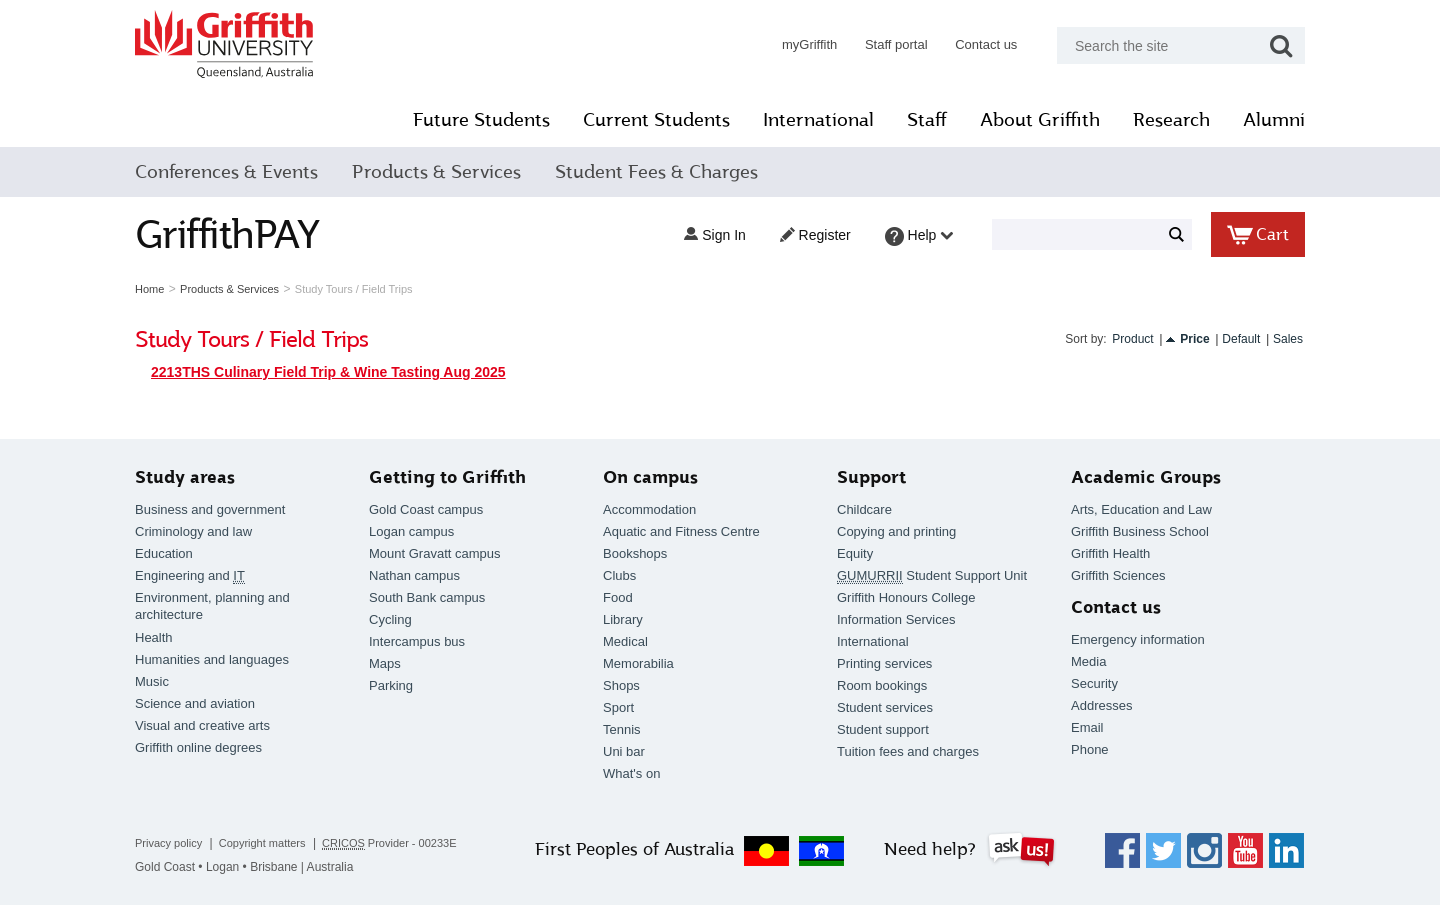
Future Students (481, 120)
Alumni (1274, 120)
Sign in (714, 235)
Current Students (656, 120)
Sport (618, 707)
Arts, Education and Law (1141, 509)
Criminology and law (193, 531)
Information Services (896, 619)
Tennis (622, 729)
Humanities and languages (212, 659)
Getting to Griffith (447, 477)
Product (1132, 339)
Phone (1090, 749)
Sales (1288, 339)
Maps (385, 663)
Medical (625, 641)
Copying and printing (896, 531)
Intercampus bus (417, 641)
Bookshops (635, 553)
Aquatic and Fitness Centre (681, 531)
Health (154, 637)
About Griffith (1040, 120)
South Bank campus (427, 597)
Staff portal (896, 44)
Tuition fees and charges (908, 751)
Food (618, 597)
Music (152, 681)
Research (1171, 120)
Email (1087, 727)
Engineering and (190, 576)
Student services (885, 707)
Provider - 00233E (389, 843)
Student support (883, 729)
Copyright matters (262, 843)
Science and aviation (195, 703)
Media (1088, 661)
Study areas (185, 477)
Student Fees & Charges (656, 172)
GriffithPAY (227, 234)
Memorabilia (638, 663)
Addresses (1101, 705)
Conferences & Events (226, 172)
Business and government (210, 509)
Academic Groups (1146, 477)
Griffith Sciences (1118, 575)
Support (871, 477)
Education (164, 553)
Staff (927, 120)
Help (919, 236)
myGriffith (809, 44)
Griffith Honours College (906, 597)
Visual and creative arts (202, 725)
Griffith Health (1110, 553)
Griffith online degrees (198, 747)
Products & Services (436, 172)
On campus (650, 477)
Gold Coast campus (426, 509)
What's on (631, 773)
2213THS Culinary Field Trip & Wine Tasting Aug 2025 (328, 372)
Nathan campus (414, 575)
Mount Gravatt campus (435, 553)
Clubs (619, 575)
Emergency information (1138, 639)
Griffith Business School (1140, 531)
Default (1241, 339)
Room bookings (882, 685)
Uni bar (624, 751)
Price (1194, 339)
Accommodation (649, 509)
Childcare (864, 509)
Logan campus (411, 531)
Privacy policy (168, 843)
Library (623, 619)
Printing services (884, 663)
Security (1094, 683)
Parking (391, 685)
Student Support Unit (932, 576)
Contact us (986, 44)
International (818, 120)
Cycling (390, 619)
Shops (621, 685)
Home (149, 289)
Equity (855, 553)
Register (815, 235)
